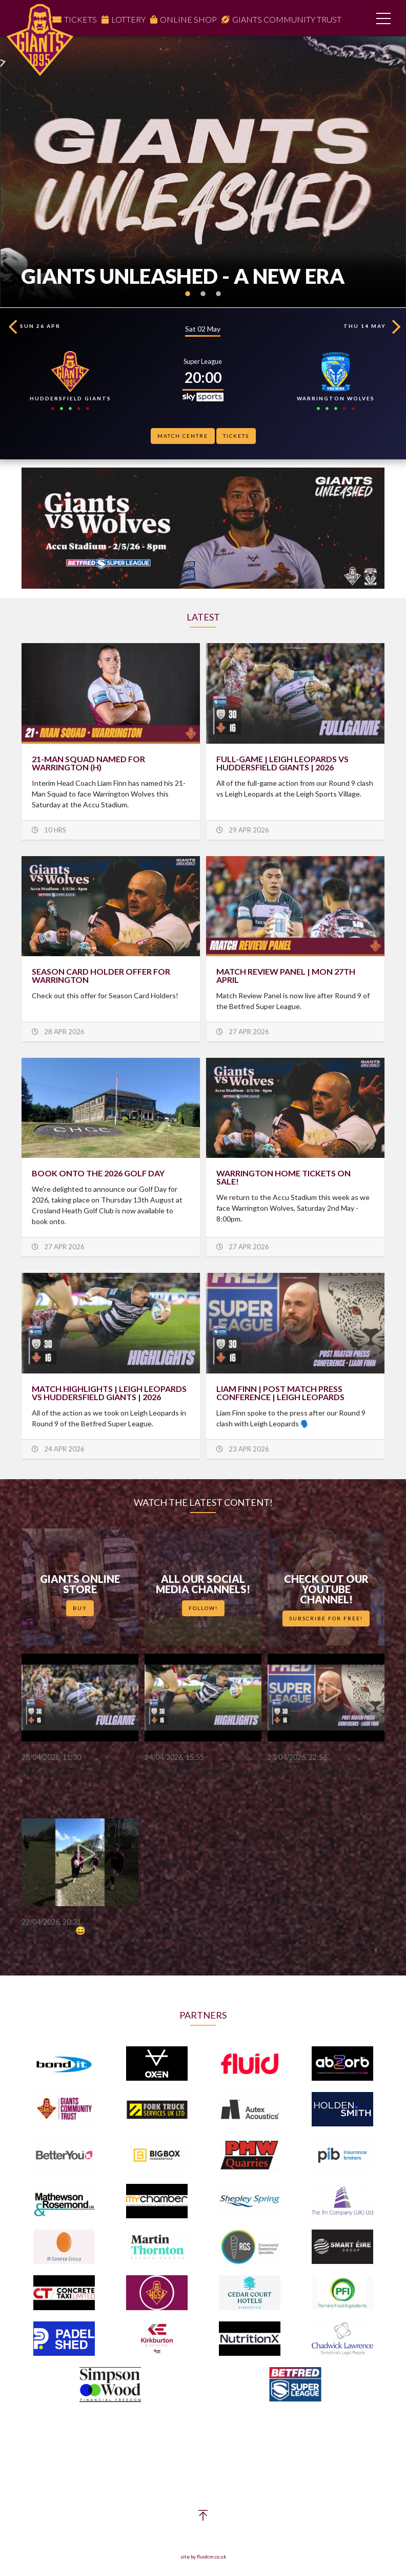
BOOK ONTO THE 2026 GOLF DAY (98, 1173)
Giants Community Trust (286, 19)
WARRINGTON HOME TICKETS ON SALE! (283, 1177)
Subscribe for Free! (326, 1618)
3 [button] (218, 300)
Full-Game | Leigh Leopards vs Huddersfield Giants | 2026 (282, 763)
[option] (203, 171)
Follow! (203, 1608)
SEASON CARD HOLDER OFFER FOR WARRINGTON (101, 975)
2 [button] (203, 300)
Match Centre (182, 436)
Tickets (80, 19)
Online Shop (188, 19)
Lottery (128, 19)
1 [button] (187, 300)
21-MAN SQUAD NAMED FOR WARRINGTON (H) (88, 763)
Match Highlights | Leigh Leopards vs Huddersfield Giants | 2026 (109, 1393)
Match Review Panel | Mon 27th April (285, 975)
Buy (80, 1608)
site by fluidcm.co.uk (203, 2557)
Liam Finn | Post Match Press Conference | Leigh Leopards (280, 1393)
